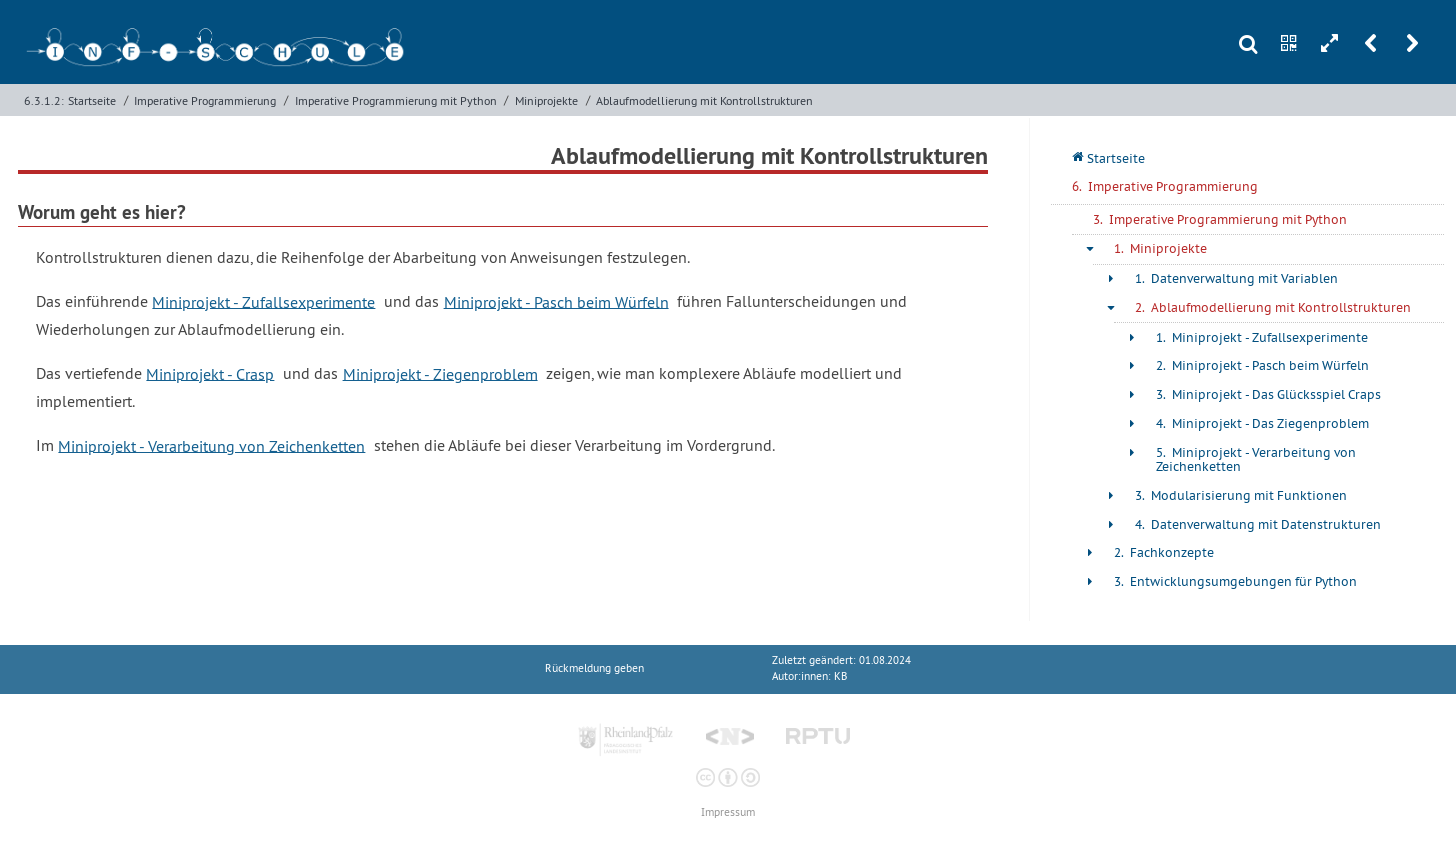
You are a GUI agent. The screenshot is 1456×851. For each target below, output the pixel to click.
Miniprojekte (546, 100)
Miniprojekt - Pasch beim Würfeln (556, 301)
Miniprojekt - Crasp (210, 373)
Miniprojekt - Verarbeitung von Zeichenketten (211, 445)
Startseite (92, 100)
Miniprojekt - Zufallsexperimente (263, 301)
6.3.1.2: (44, 100)
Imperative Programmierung (205, 100)
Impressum (728, 812)
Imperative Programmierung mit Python (396, 100)
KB (840, 676)
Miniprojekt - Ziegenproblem (440, 373)
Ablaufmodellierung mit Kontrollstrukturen (704, 100)
